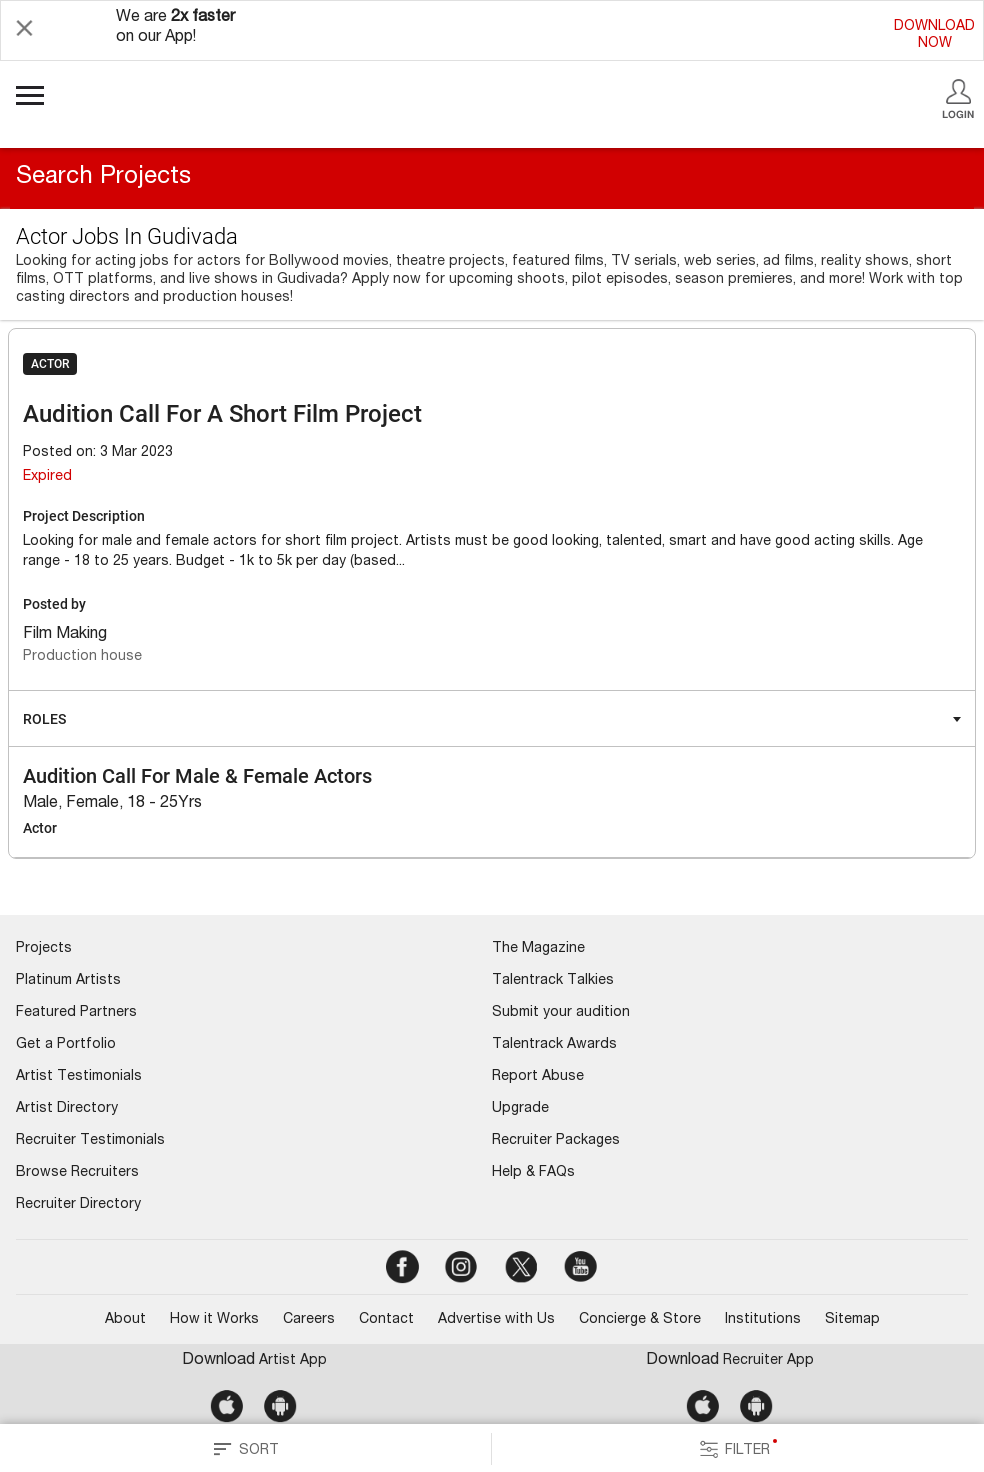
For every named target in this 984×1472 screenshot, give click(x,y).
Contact (386, 1320)
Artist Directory (67, 1109)
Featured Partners (76, 1013)
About (125, 1320)
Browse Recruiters (77, 1173)
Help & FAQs (533, 1173)
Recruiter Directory (78, 1205)
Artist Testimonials (79, 1077)
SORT (246, 1449)
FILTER (738, 1449)
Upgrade (520, 1109)
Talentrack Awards (554, 1045)
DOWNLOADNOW (934, 35)
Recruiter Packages (556, 1141)
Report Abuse (538, 1077)
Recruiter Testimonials (90, 1141)
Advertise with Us (496, 1320)
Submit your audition (561, 1013)
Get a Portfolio (66, 1045)
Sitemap (852, 1320)
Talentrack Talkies (553, 981)
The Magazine (538, 949)
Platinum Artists (68, 981)
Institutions (763, 1320)
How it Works (214, 1320)
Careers (309, 1320)
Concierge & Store (640, 1320)
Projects (44, 949)
